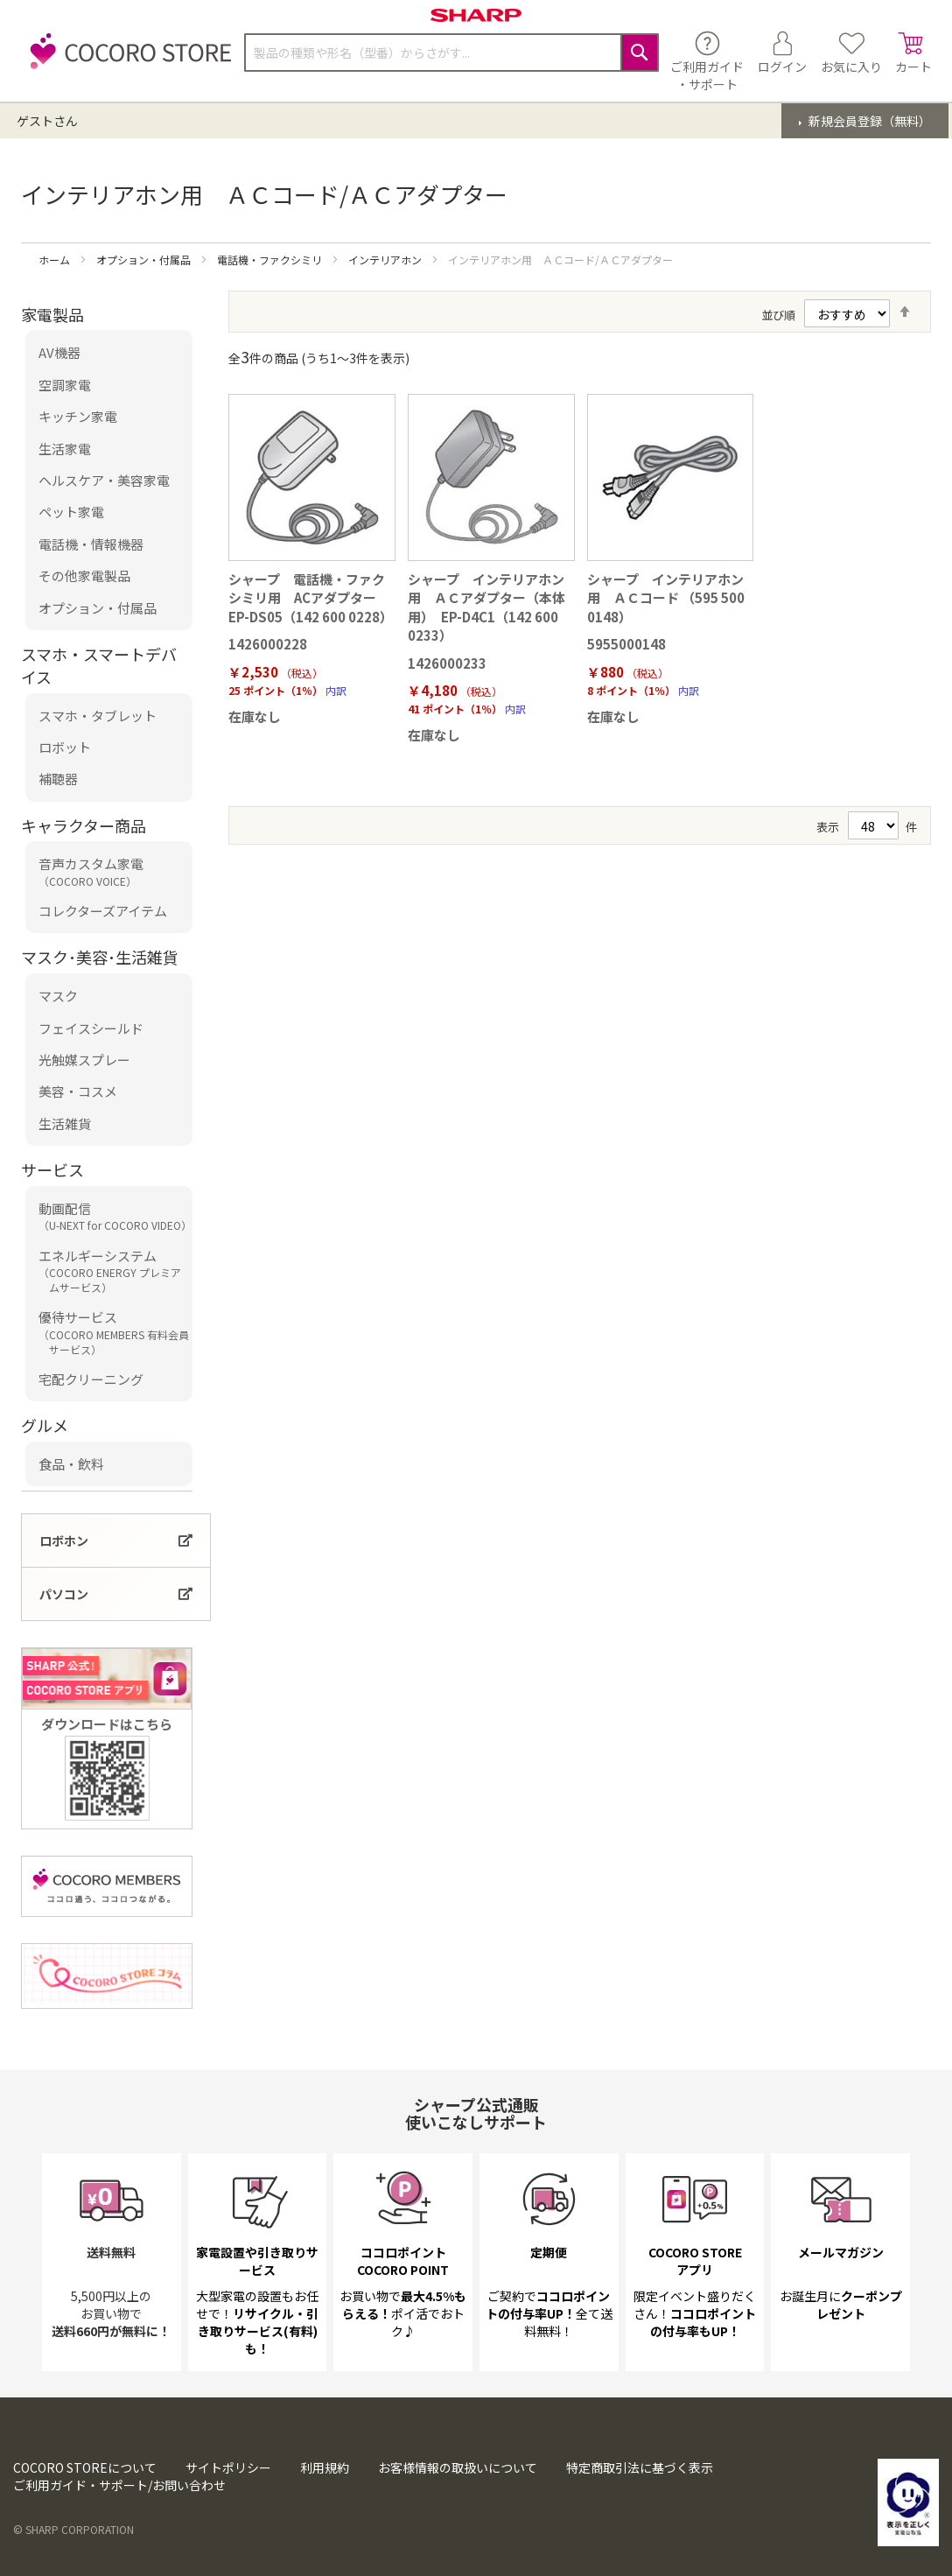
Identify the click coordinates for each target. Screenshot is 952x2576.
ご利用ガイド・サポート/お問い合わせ (119, 2485)
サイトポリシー (228, 2467)
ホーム (55, 259)
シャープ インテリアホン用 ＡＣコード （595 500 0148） (666, 598)
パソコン (63, 1594)
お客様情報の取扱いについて (457, 2467)
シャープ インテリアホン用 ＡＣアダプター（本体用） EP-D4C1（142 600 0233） (486, 607)
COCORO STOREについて (85, 2467)
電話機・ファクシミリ (271, 259)
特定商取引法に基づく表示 (639, 2467)
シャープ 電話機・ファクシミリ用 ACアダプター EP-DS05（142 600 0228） (310, 598)
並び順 (778, 314)
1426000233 (447, 663)
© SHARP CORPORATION (73, 2529)
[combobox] (451, 52)
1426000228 (267, 644)
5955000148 (626, 644)
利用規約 (324, 2467)
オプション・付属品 (144, 259)
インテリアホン (386, 259)
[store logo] (126, 61)
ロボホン (63, 1540)
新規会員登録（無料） (868, 121)
